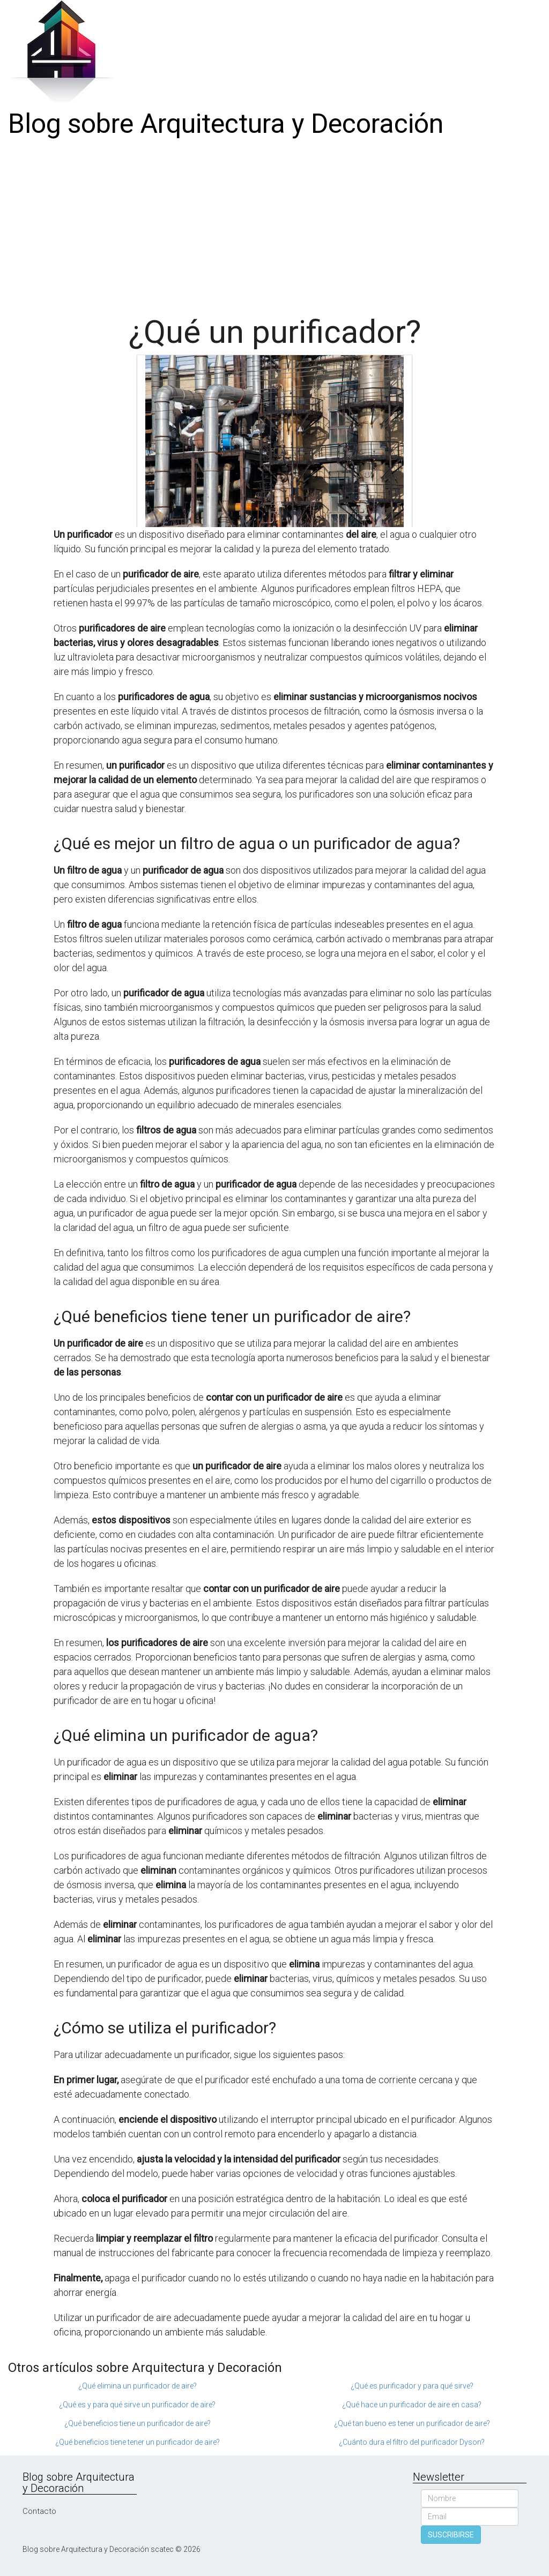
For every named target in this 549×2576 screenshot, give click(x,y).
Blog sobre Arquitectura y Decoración (225, 123)
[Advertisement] (274, 223)
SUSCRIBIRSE (451, 2534)
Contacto (39, 2511)
